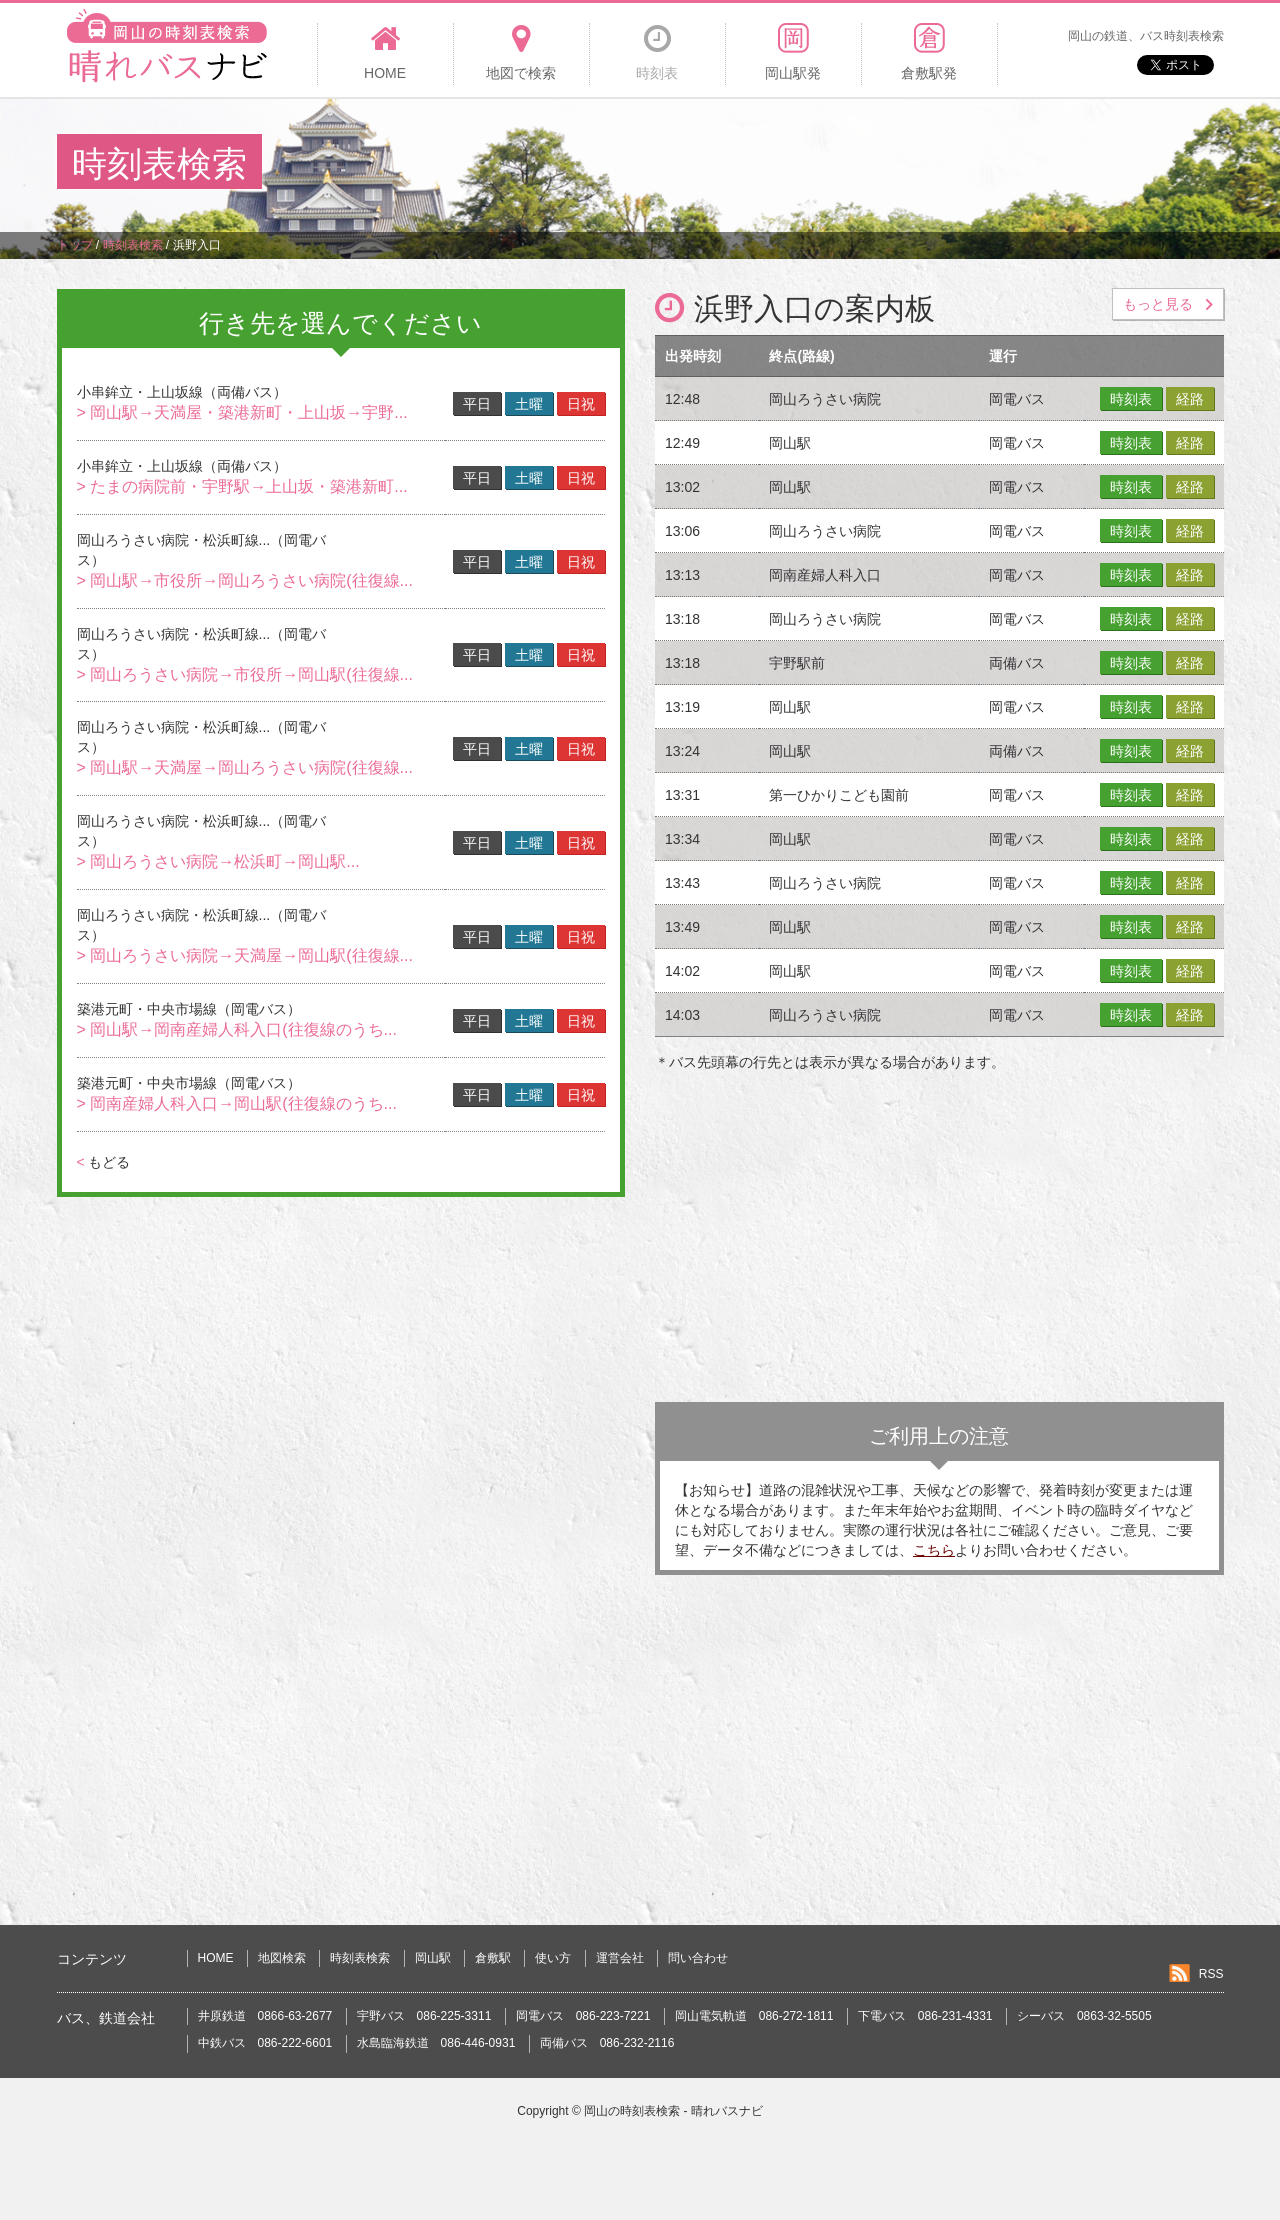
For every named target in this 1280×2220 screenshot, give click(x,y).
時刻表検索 (360, 1958)
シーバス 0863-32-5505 (1084, 2016)
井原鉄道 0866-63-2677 (265, 2016)
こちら (934, 1550)
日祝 (581, 404)
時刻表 (1131, 399)
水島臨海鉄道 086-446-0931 (436, 2043)
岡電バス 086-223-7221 (583, 2016)
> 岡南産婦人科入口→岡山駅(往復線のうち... (237, 1103)
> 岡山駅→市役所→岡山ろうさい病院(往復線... (245, 580)
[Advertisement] (859, 164)
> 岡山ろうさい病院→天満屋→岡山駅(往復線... (245, 955)
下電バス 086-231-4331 (925, 2016)
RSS (1211, 1974)
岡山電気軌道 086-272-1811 (754, 2016)
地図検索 (282, 1958)
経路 (1190, 399)
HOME (216, 1958)
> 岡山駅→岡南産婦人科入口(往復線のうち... (237, 1029)
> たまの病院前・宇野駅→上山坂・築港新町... (242, 486)
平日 (477, 404)
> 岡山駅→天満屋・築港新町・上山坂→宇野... (242, 412)
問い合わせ (698, 1958)
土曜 (529, 404)
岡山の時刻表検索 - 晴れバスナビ (673, 2111)
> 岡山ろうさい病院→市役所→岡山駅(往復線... (245, 674)
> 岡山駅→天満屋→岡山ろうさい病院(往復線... (245, 767)
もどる (103, 1162)
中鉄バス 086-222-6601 (265, 2043)
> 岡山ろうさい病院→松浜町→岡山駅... (218, 861)
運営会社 (620, 1958)
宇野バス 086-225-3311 (424, 2016)
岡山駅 (433, 1958)
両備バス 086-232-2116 (607, 2043)
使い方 (553, 1958)
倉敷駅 (493, 1958)
